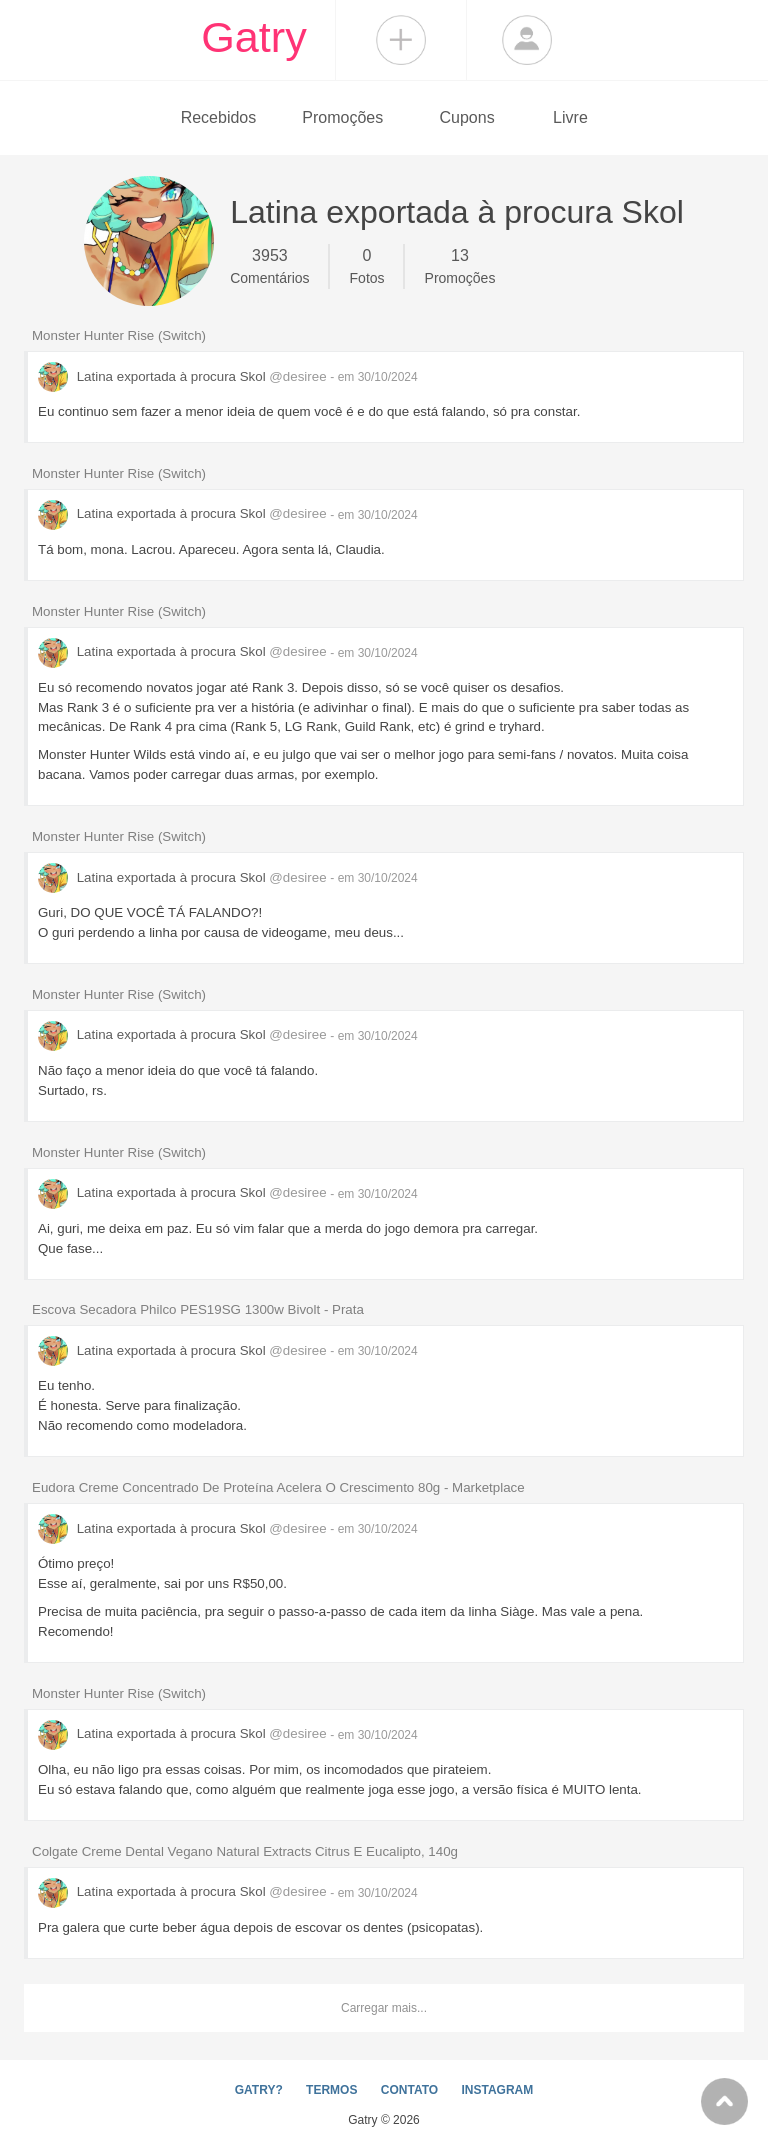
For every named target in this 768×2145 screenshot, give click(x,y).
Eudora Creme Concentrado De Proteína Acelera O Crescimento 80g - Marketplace (278, 1487)
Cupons (467, 117)
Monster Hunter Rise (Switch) (119, 335)
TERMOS (331, 2090)
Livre (570, 117)
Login (527, 40)
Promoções (342, 117)
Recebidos (219, 117)
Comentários (269, 265)
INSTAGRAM (497, 2090)
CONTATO (409, 2090)
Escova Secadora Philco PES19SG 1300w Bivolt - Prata (198, 1309)
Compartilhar (401, 40)
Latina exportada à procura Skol (184, 376)
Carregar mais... (384, 2008)
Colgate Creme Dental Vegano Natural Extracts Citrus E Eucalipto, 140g (245, 1851)
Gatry (254, 37)
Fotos (367, 265)
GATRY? (259, 2090)
